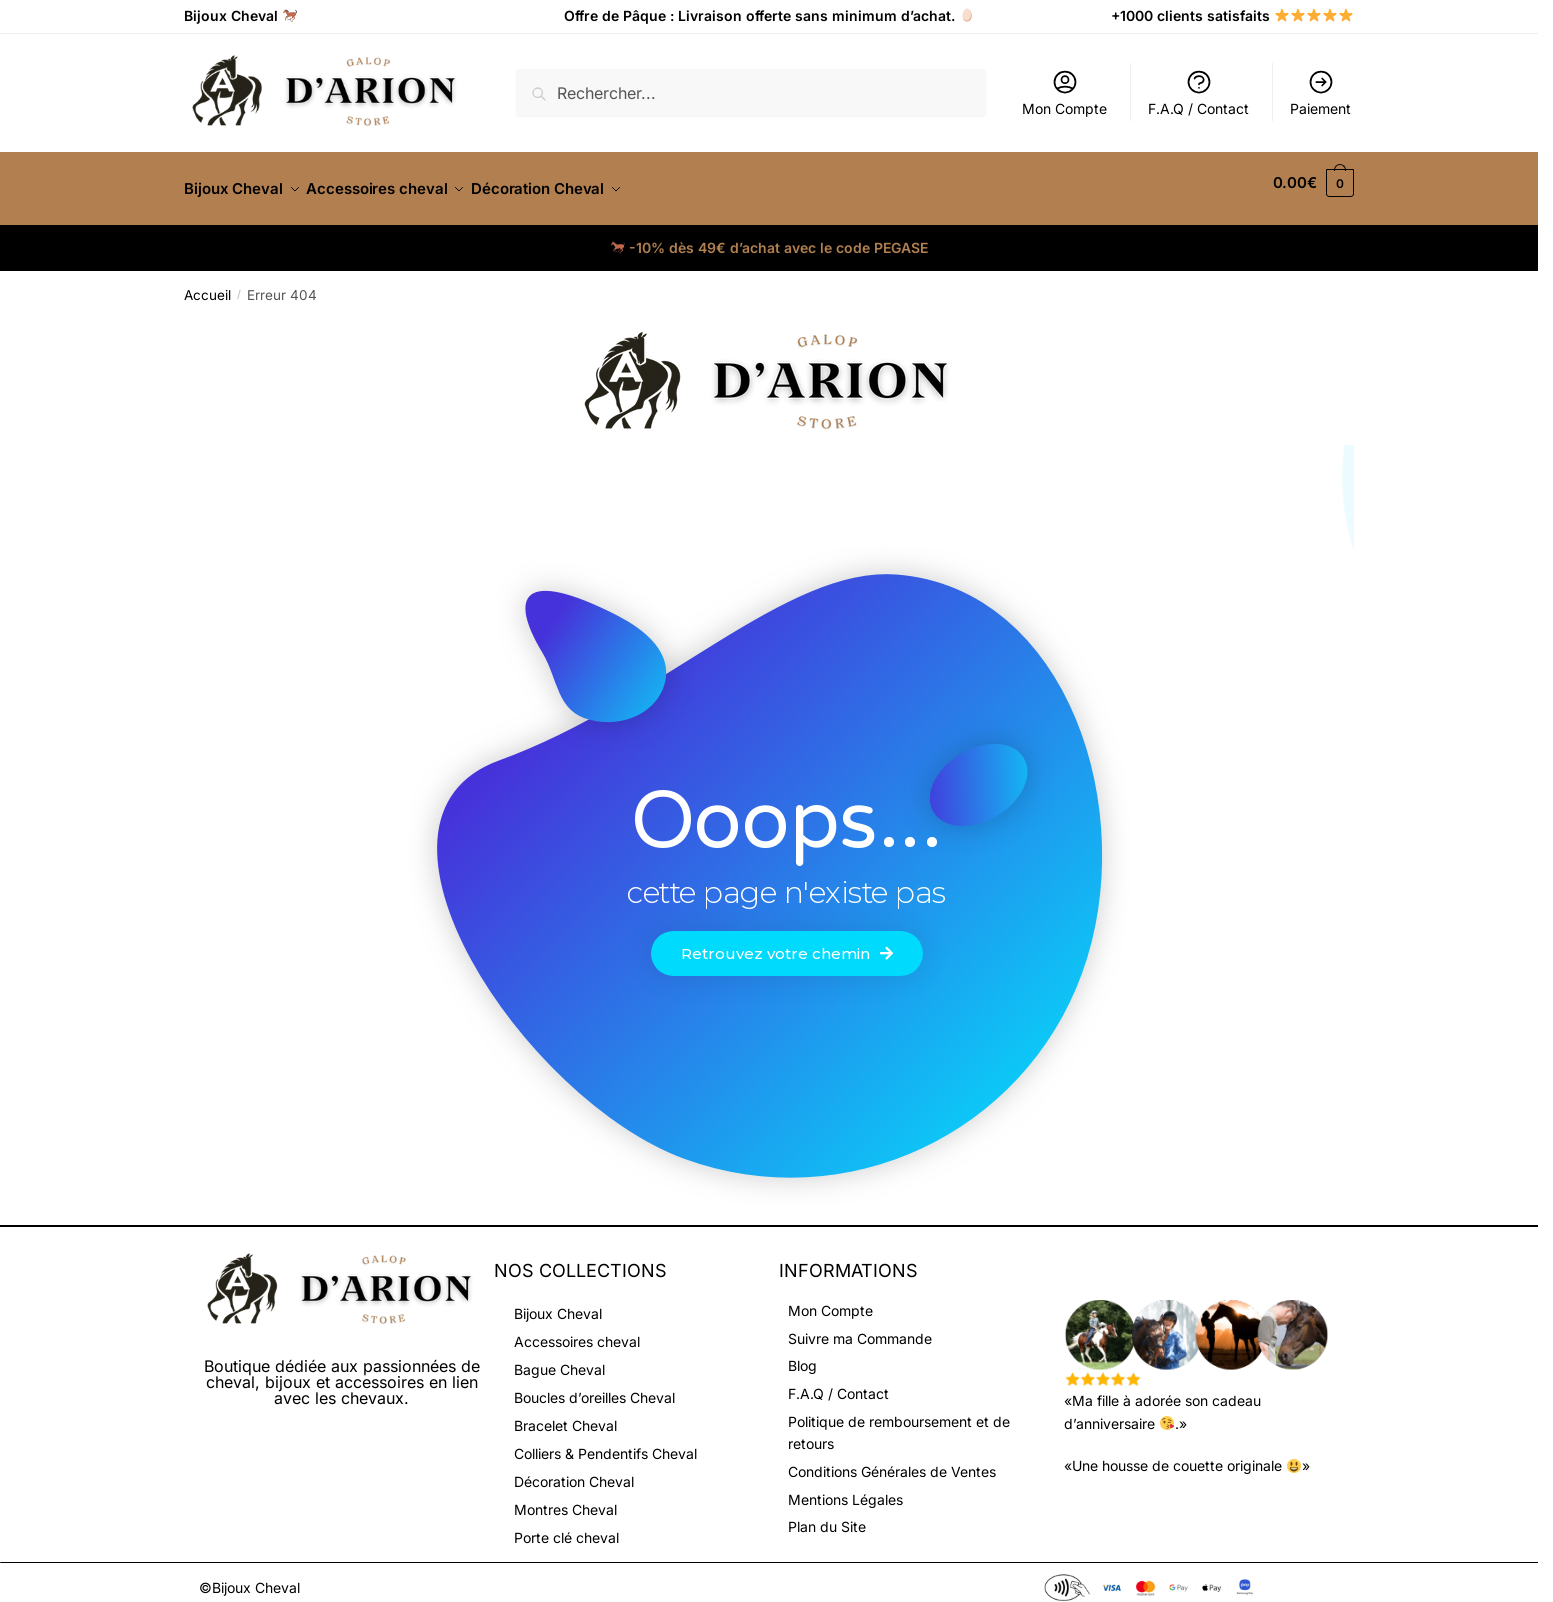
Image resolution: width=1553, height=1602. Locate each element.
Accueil (207, 283)
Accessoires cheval (577, 1329)
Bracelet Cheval (565, 1413)
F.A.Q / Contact (1198, 92)
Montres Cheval (565, 1497)
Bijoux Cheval (558, 1301)
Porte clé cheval (566, 1525)
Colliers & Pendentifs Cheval (605, 1441)
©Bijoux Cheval (249, 1575)
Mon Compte (1064, 92)
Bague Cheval (559, 1357)
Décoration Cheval (574, 1469)
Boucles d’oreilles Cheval (594, 1385)
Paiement (1320, 92)
